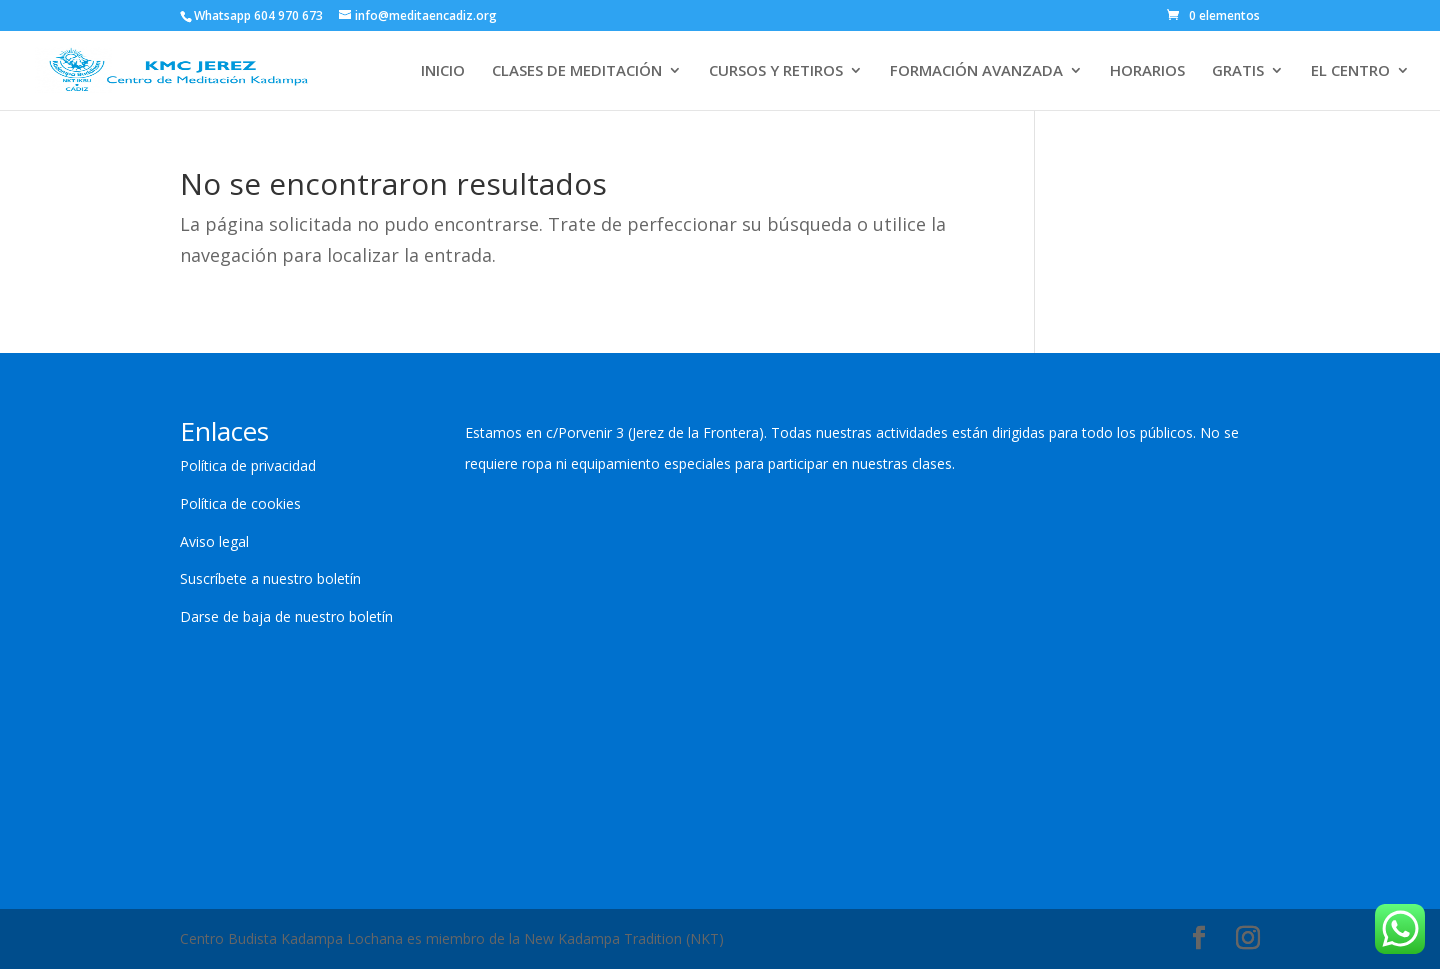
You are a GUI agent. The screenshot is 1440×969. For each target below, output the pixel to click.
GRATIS (1238, 71)
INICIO (443, 71)
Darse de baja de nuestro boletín (286, 616)
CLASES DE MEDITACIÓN (577, 71)
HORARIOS (1147, 71)
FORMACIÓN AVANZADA (976, 71)
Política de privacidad (248, 465)
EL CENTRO (1350, 71)
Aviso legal (214, 541)
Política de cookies (240, 503)
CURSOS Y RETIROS (776, 71)
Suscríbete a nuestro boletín (270, 578)
